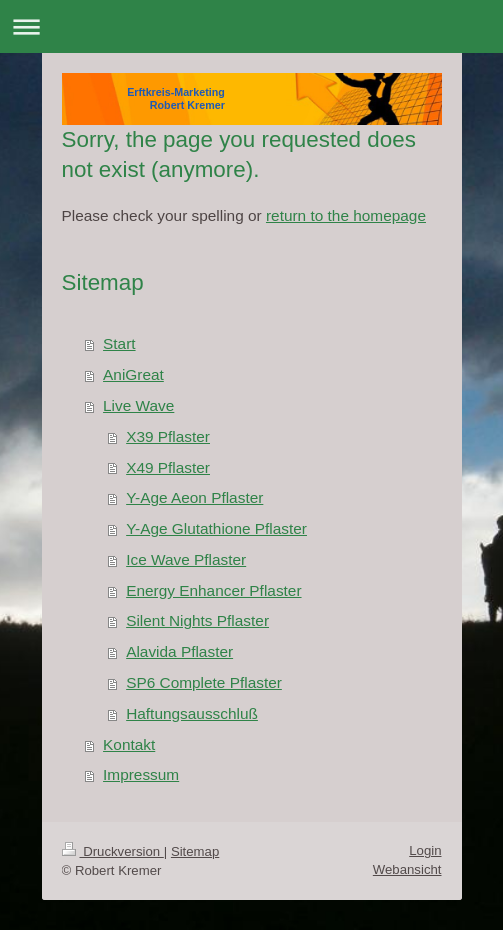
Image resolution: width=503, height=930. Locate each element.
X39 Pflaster (168, 436)
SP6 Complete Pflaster (204, 682)
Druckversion (113, 851)
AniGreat (133, 374)
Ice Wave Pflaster (186, 559)
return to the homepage (346, 215)
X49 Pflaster (168, 467)
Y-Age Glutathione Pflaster (216, 528)
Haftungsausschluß (192, 713)
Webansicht (407, 869)
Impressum (141, 774)
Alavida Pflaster (179, 651)
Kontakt (129, 744)
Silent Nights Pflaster (197, 620)
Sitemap (195, 851)
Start (119, 343)
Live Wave (138, 405)
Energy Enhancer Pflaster (213, 590)
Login (425, 850)
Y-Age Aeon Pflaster (194, 497)
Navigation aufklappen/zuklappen (251, 26)
